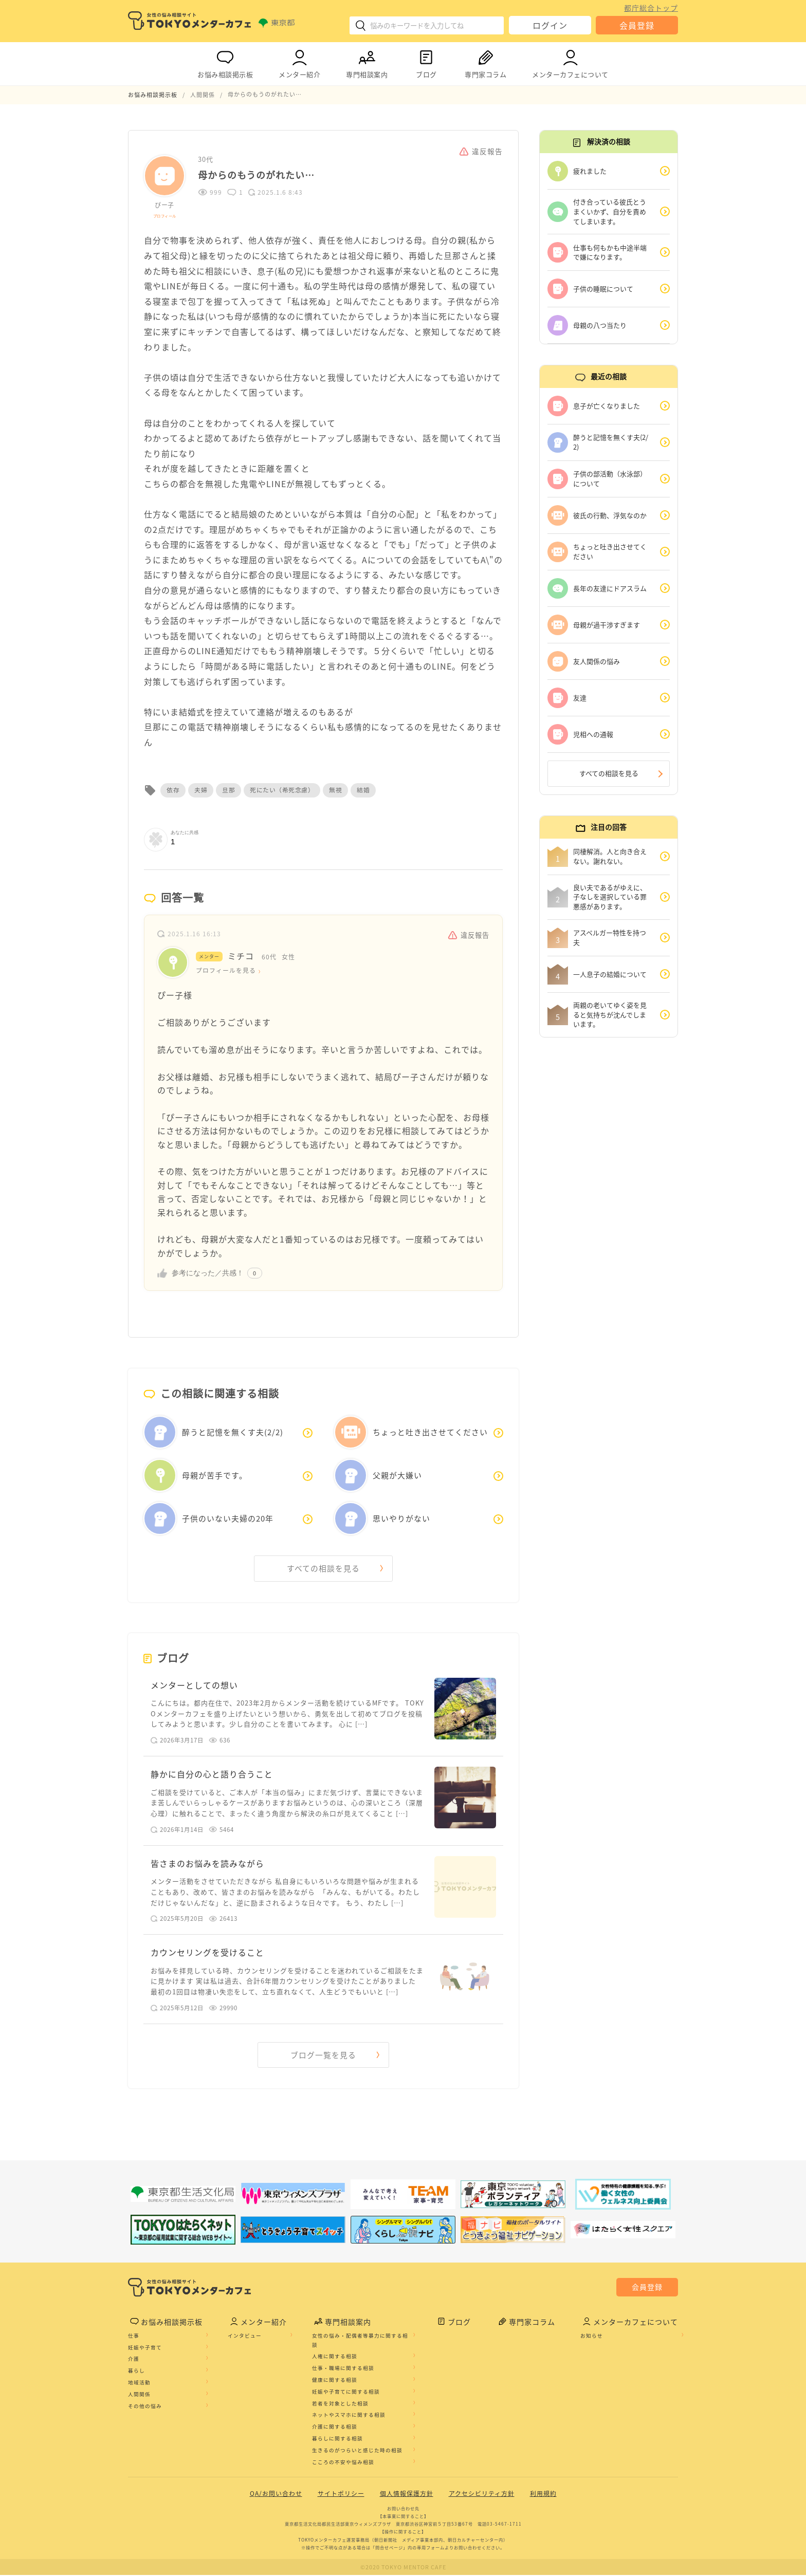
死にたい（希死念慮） (282, 789)
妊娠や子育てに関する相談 (346, 2392)
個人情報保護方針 (406, 2494)
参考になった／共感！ (208, 1272)
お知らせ (591, 2336)
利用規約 (543, 2494)
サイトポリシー (341, 2494)
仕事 (133, 2336)
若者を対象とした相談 (340, 2404)
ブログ (426, 62)
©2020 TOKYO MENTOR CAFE (403, 2568)
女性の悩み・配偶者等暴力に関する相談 (360, 2341)
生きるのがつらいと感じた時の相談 (357, 2451)
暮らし (136, 2371)
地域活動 (139, 2383)
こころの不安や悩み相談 (343, 2463)
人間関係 (139, 2395)
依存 (173, 789)
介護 (133, 2360)
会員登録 (636, 25)
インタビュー (245, 2336)
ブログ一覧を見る (323, 2056)
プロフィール (165, 215)
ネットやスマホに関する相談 (349, 2416)
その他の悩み (145, 2407)
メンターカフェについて (570, 62)
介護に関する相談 (334, 2427)
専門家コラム (485, 62)
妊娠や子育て (145, 2348)
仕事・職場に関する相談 (343, 2369)
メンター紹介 (299, 62)
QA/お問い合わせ (276, 2494)
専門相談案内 (367, 62)
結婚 (363, 789)
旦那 (228, 789)
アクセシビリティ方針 (482, 2494)
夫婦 (200, 789)
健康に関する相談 (334, 2380)
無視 (335, 789)
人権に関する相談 (334, 2357)
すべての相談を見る (323, 1567)
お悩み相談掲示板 (225, 62)
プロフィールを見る (226, 970)
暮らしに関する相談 (337, 2439)
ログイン (550, 25)
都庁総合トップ (651, 7)
